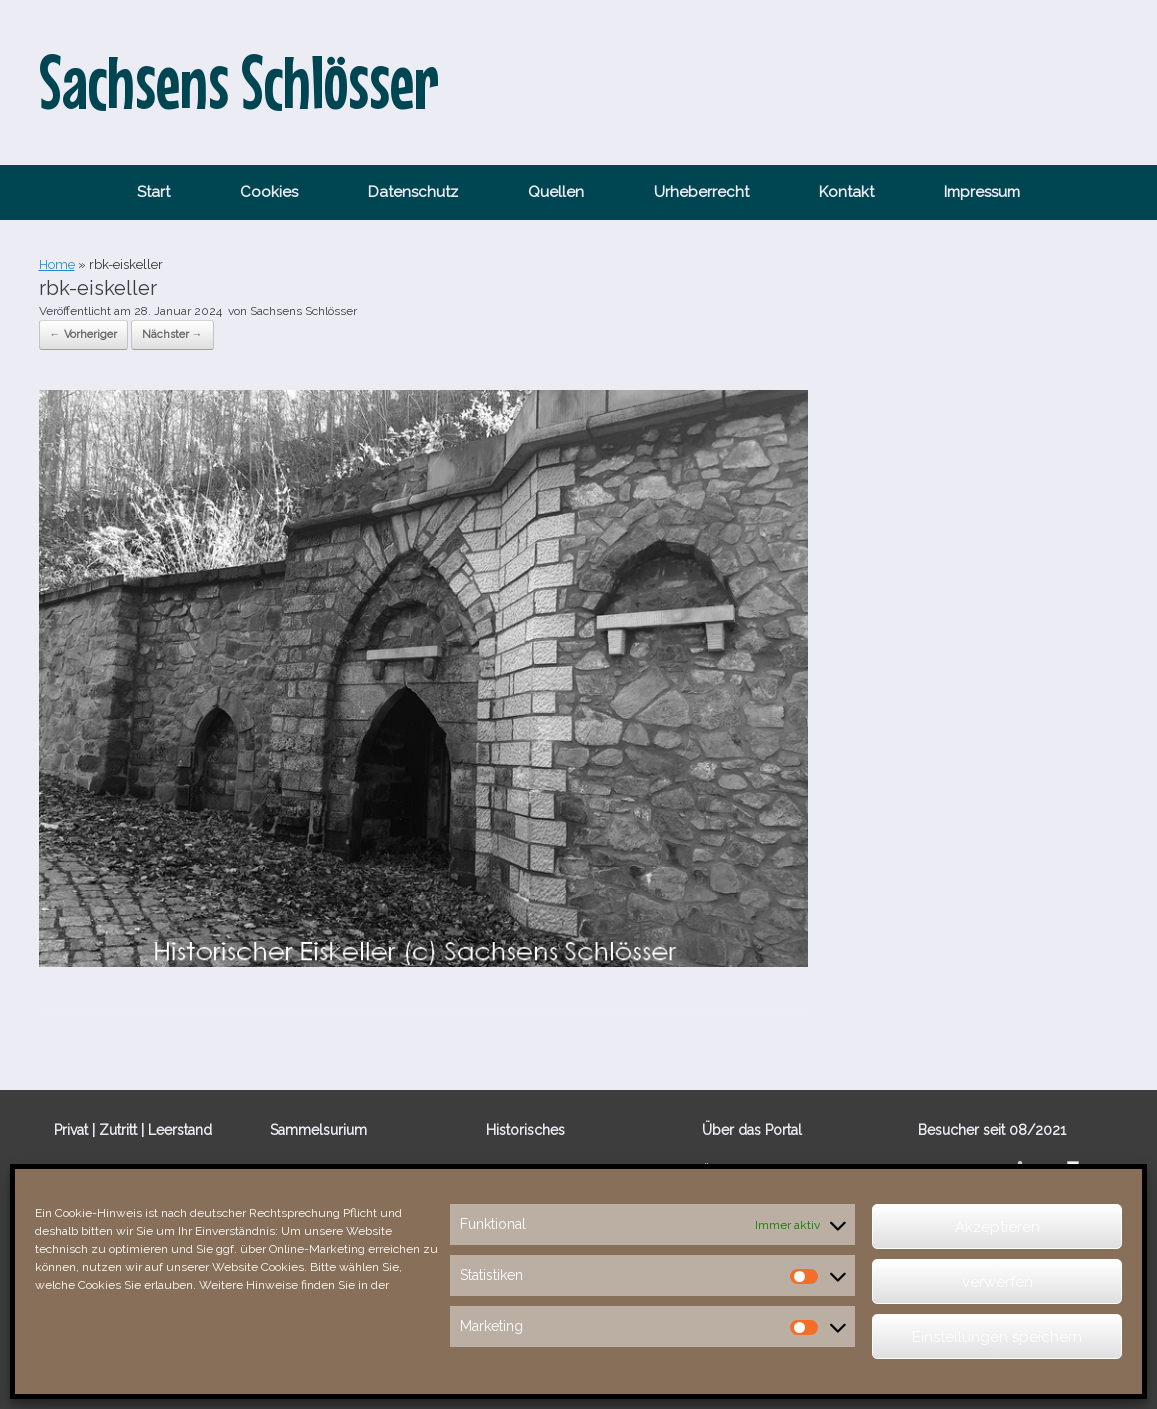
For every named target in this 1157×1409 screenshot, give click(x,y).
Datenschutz (413, 192)
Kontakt (846, 192)
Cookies (269, 192)
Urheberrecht (701, 192)
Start (153, 192)
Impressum (982, 192)
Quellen (556, 192)
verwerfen (997, 1282)
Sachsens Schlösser (303, 311)
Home (57, 264)
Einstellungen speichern (997, 1337)
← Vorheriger (83, 334)
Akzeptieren (997, 1227)
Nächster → (172, 334)
